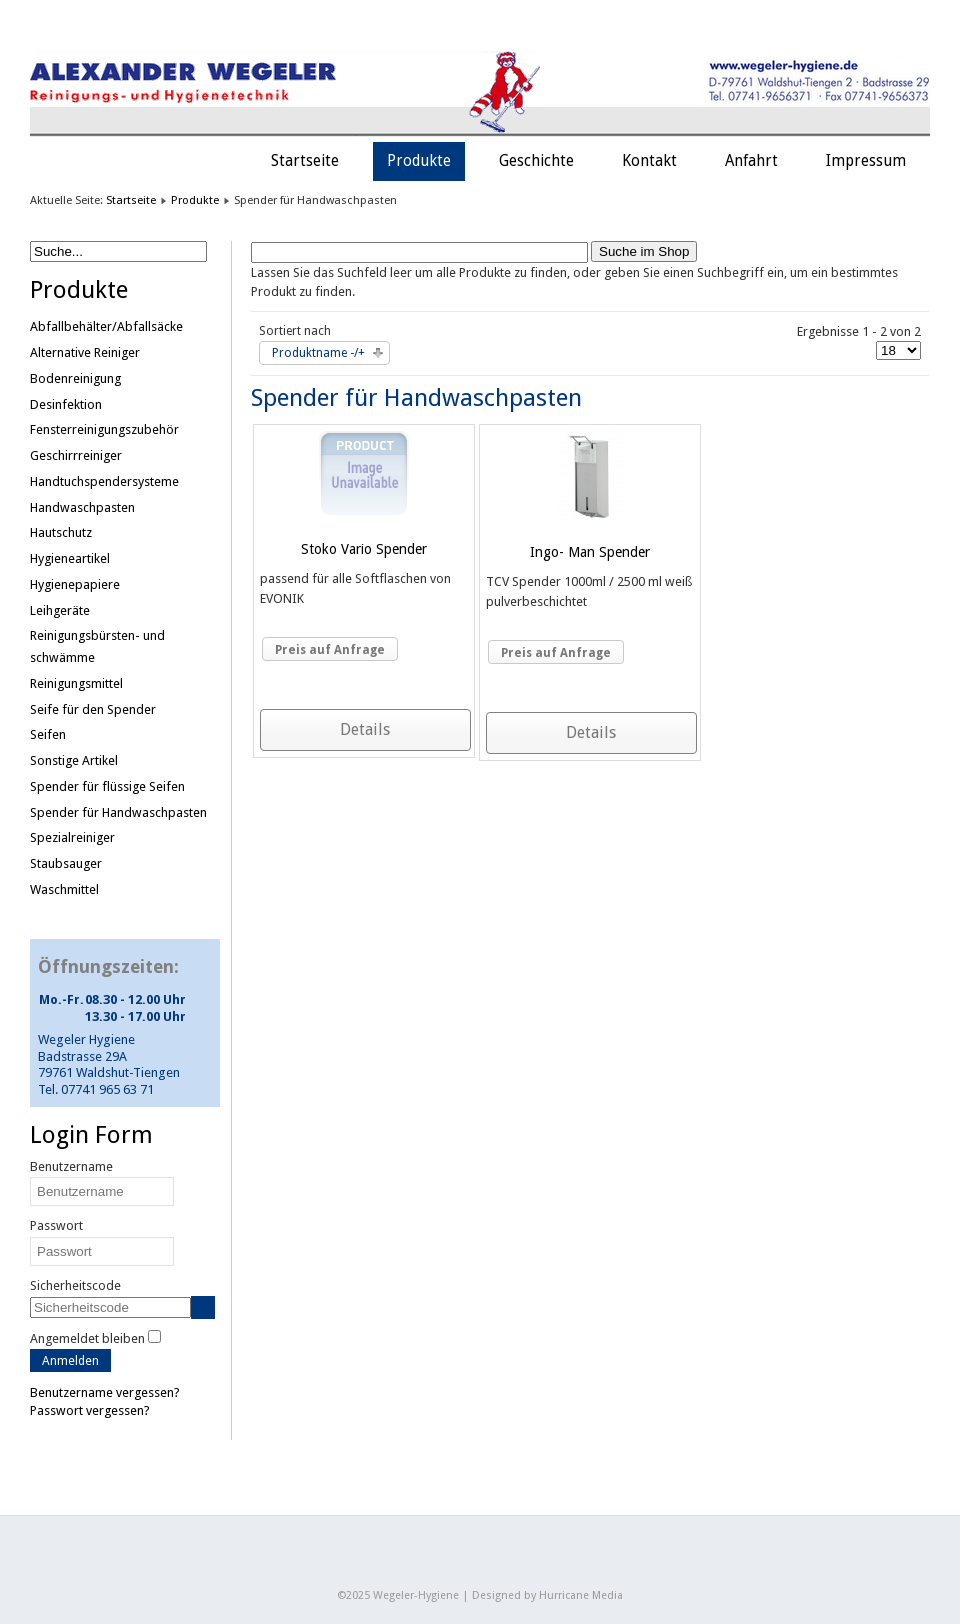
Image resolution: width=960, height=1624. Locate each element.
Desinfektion (66, 404)
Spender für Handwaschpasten (118, 812)
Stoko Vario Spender (364, 549)
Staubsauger (66, 863)
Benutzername (71, 1166)
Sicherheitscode (75, 1285)
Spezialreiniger (72, 837)
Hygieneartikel (70, 558)
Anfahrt (751, 161)
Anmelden (70, 1360)
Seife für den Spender (93, 709)
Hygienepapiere (75, 584)
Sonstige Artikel (74, 760)
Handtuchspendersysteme (104, 481)
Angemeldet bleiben (87, 1338)
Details (365, 729)
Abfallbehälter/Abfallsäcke (106, 326)
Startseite (305, 161)
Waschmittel (64, 889)
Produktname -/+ (318, 353)
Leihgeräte (60, 610)
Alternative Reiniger (85, 352)
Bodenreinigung (75, 378)
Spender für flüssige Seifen (107, 786)
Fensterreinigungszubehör (104, 429)
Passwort (56, 1225)
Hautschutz (61, 532)
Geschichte (536, 161)
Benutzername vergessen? (105, 1392)
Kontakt (649, 161)
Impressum (866, 161)
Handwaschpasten (82, 507)
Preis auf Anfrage (330, 650)
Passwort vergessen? (90, 1410)
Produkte (419, 161)
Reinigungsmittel (76, 683)
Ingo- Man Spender (590, 552)
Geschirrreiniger (76, 455)
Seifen (48, 734)
